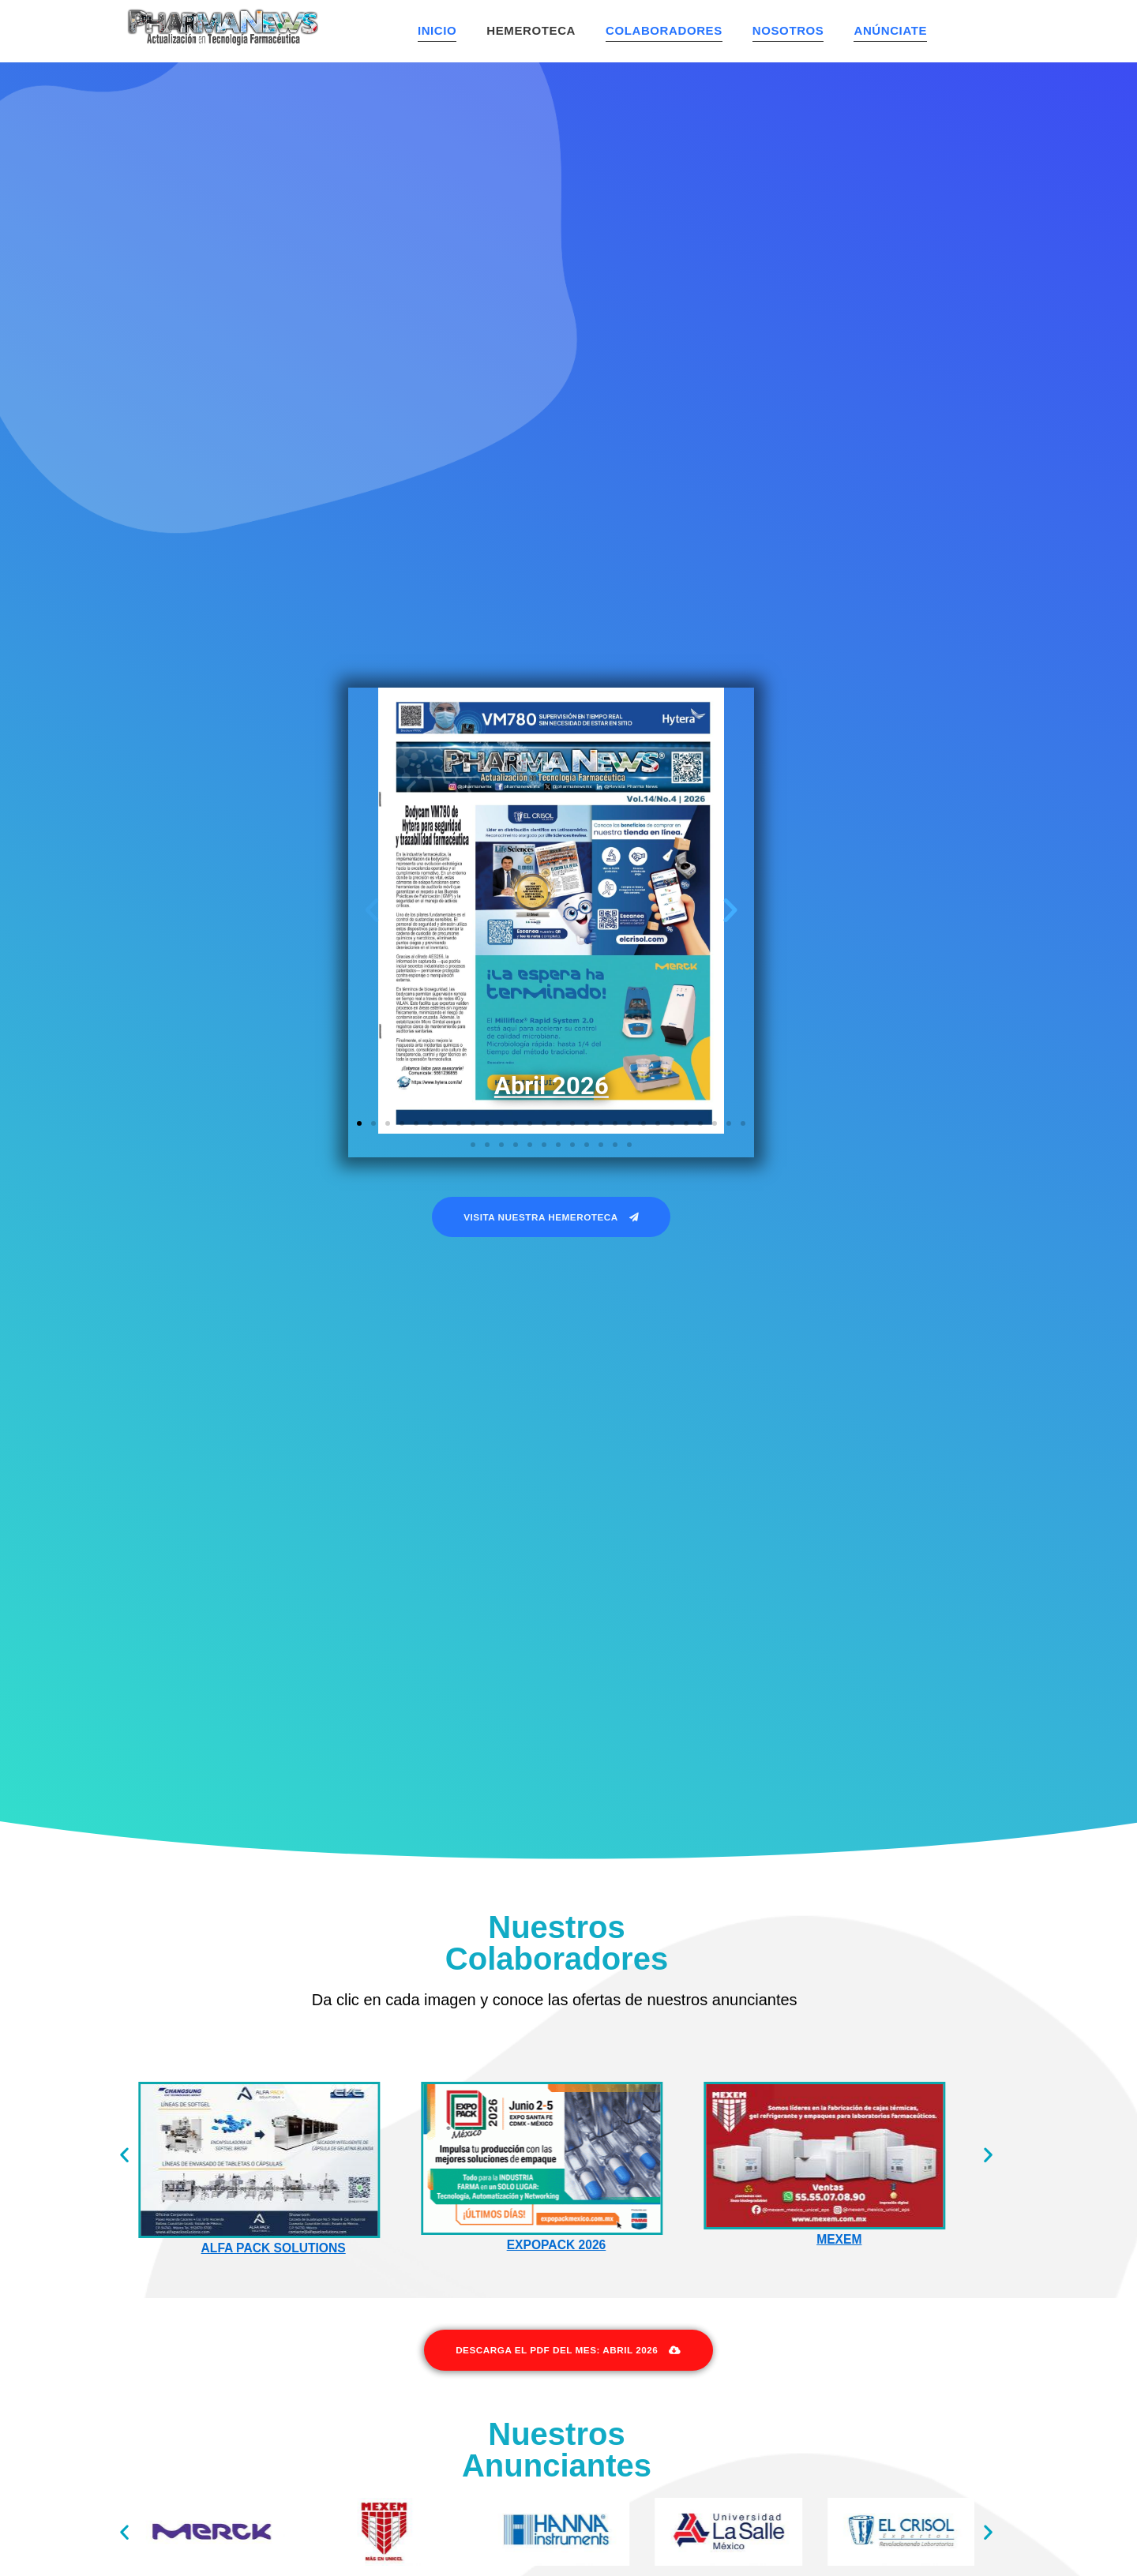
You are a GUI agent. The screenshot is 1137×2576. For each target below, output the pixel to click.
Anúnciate (890, 30)
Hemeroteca (531, 30)
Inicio (437, 30)
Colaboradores (664, 30)
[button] (372, 912)
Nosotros (788, 30)
